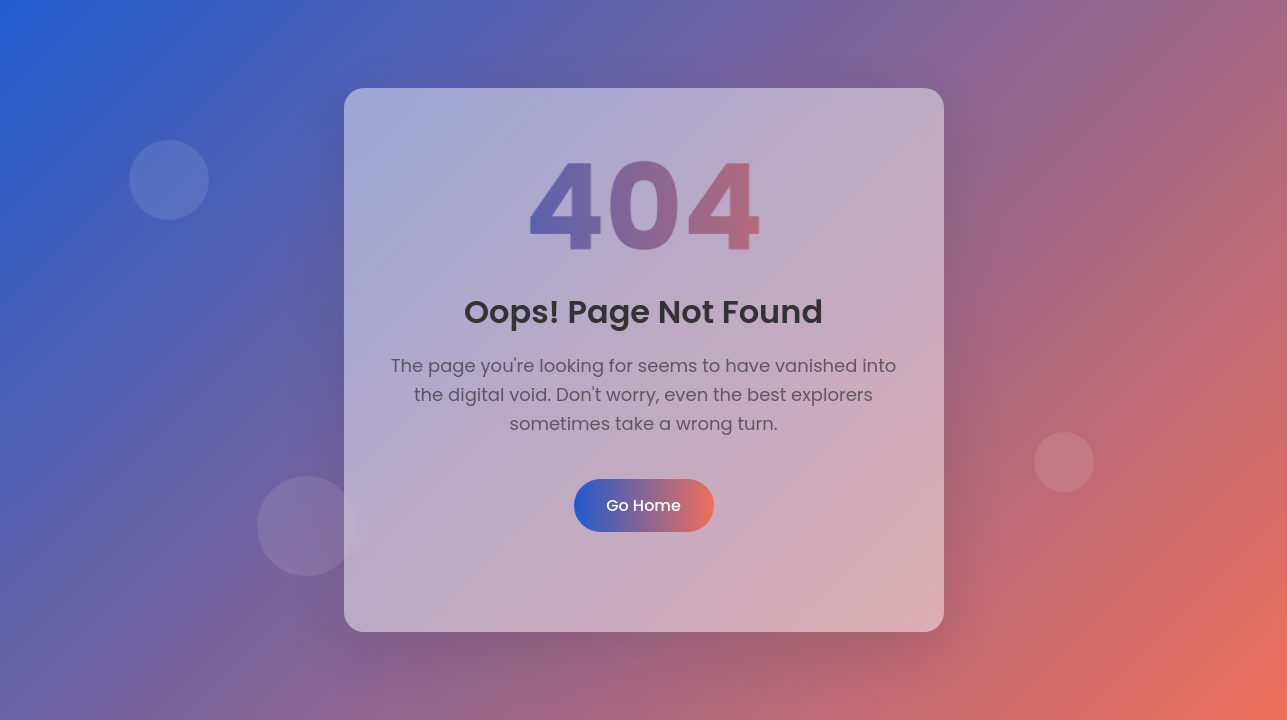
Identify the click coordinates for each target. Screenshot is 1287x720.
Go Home (643, 505)
